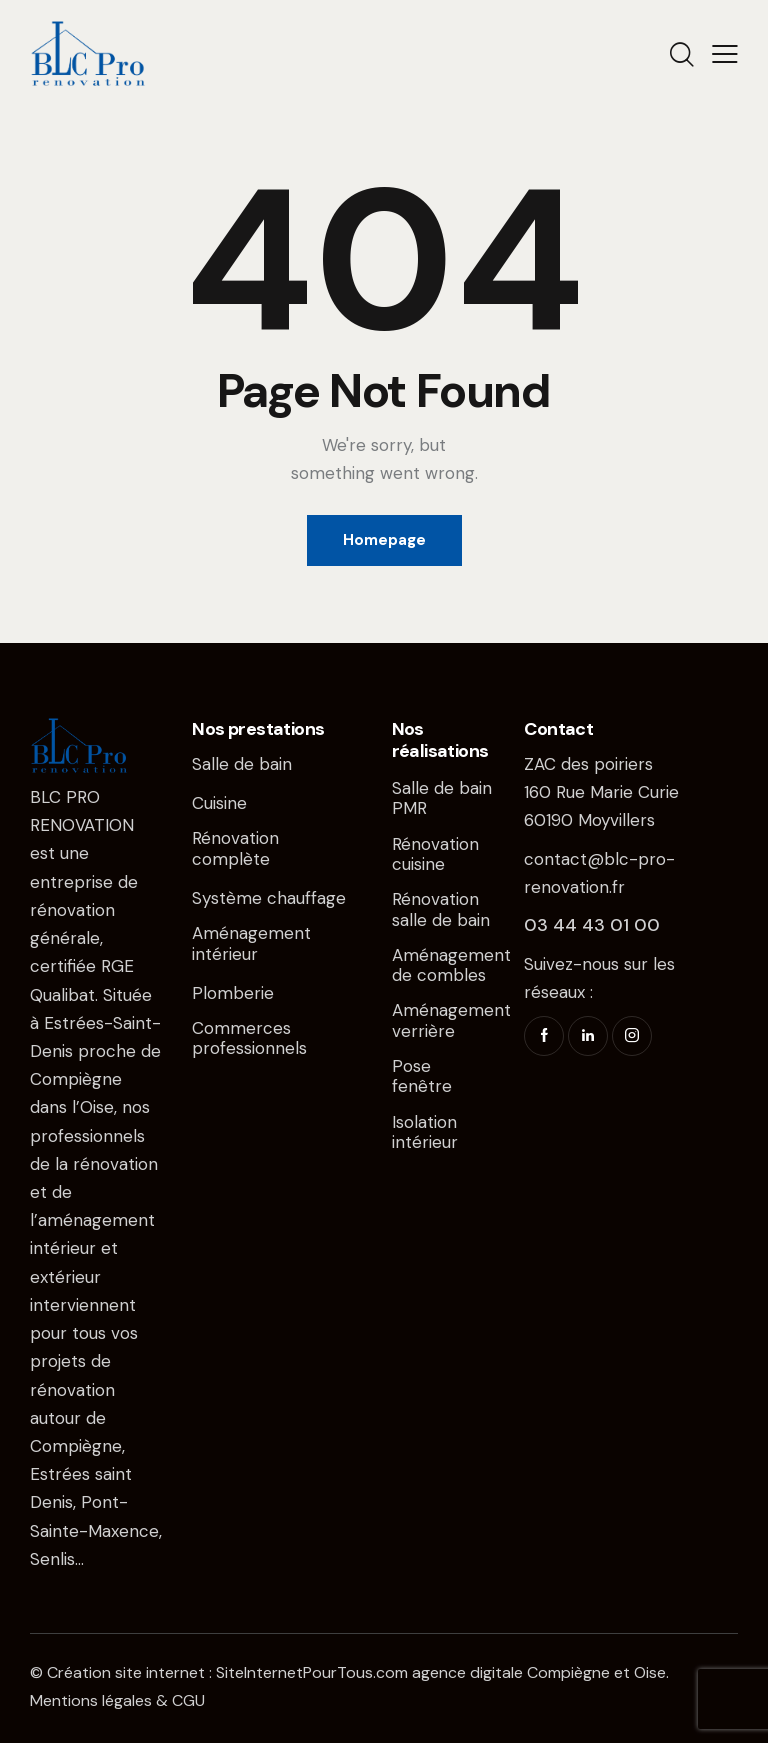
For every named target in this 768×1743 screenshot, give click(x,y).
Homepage (384, 540)
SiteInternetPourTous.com (312, 1672)
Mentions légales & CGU (117, 1700)
